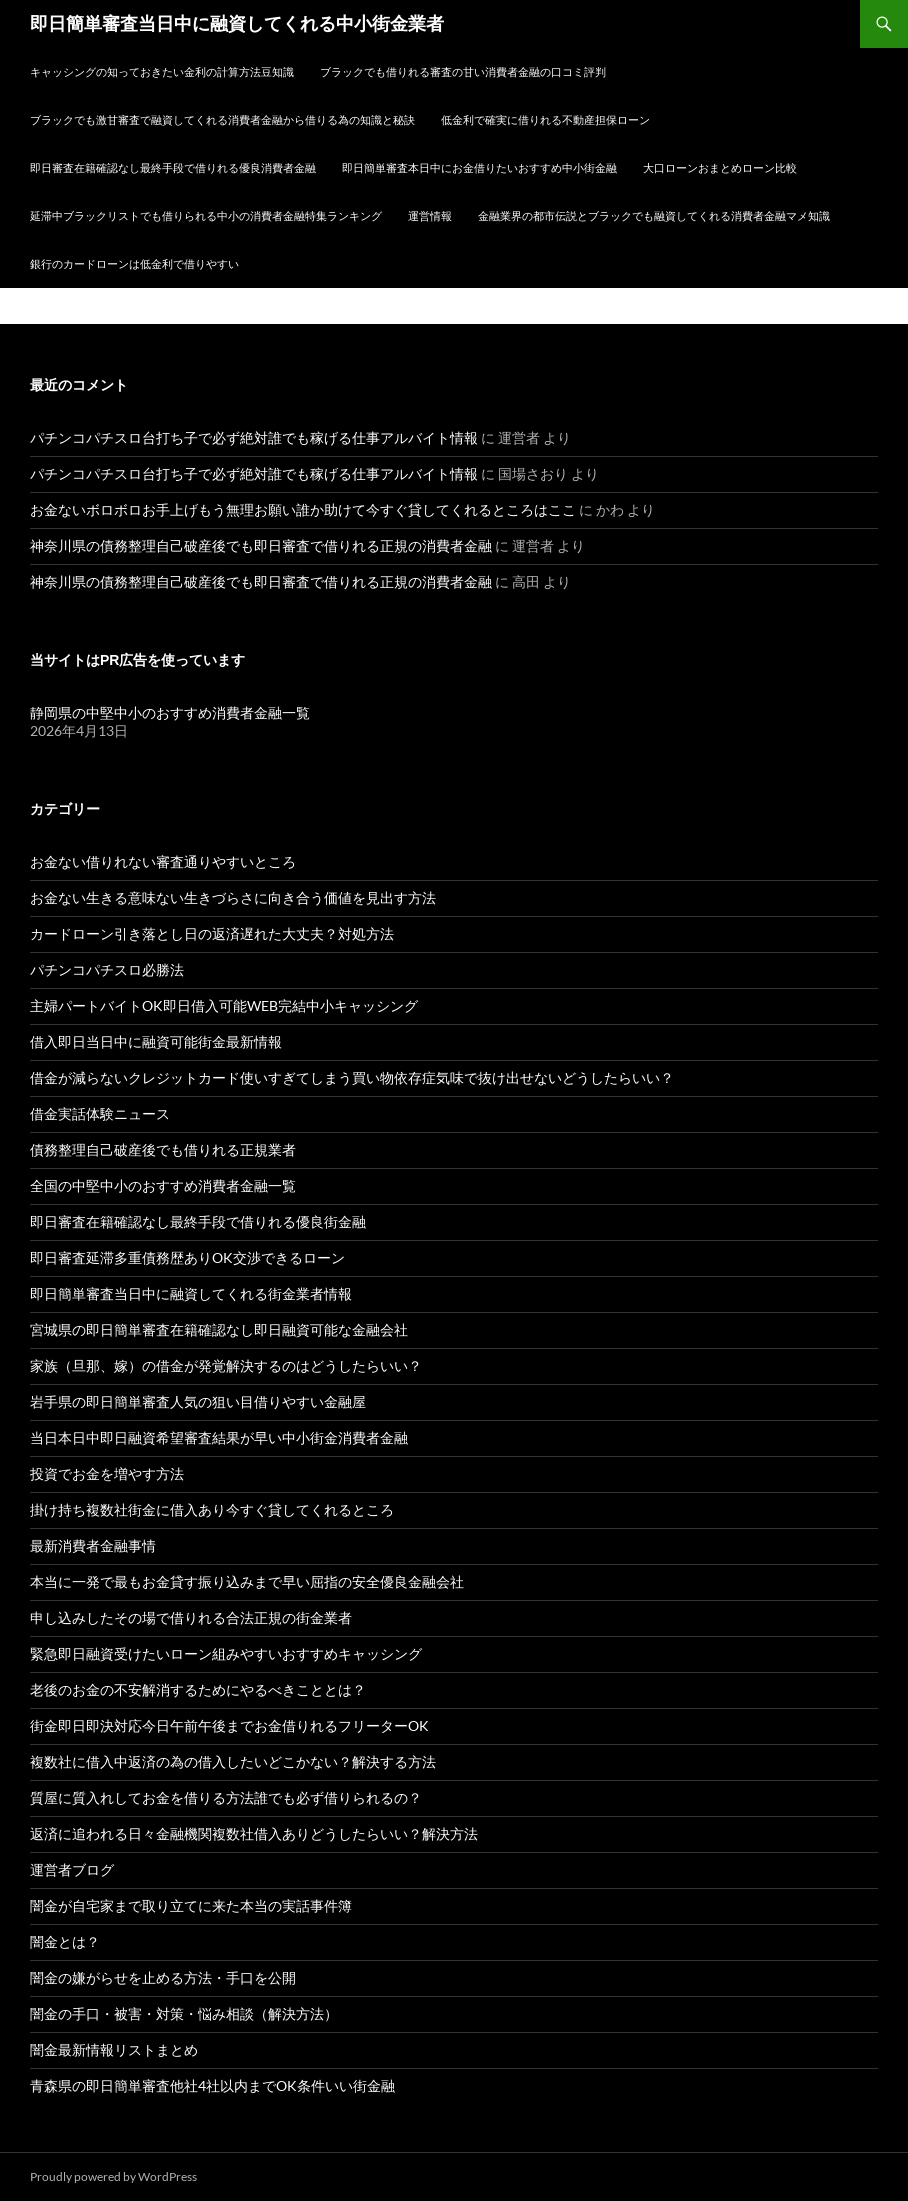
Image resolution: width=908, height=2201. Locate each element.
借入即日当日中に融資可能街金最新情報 (156, 1041)
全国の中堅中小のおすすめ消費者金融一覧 (163, 1185)
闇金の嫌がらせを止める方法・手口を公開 (163, 1977)
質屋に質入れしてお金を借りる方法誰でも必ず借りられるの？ (226, 1797)
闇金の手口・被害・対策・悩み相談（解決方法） (184, 2013)
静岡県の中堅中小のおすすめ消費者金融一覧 (170, 712)
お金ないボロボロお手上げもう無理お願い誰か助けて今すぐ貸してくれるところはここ (303, 509)
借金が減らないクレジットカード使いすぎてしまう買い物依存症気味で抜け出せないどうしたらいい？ (352, 1077)
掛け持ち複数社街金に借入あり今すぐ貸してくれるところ (212, 1509)
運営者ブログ (72, 1869)
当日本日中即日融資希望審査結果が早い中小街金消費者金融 (219, 1437)
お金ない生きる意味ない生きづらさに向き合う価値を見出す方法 (233, 897)
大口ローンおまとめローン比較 (720, 167)
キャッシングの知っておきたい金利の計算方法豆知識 (162, 71)
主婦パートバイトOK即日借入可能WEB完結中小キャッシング (224, 1005)
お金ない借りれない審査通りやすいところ (163, 861)
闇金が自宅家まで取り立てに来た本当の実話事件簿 (191, 1905)
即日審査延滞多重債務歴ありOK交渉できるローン (187, 1257)
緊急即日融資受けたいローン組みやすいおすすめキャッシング (226, 1653)
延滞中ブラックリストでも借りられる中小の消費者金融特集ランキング (206, 215)
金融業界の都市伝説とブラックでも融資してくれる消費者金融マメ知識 (654, 215)
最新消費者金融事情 (93, 1545)
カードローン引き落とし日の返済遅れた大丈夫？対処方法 (212, 933)
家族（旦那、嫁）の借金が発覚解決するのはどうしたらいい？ (226, 1365)
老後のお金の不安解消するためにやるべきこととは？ (198, 1689)
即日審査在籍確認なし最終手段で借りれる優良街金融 (198, 1221)
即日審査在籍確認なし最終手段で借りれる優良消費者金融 (173, 167)
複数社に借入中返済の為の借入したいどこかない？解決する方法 (233, 1761)
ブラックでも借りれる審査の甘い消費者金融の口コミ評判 (463, 71)
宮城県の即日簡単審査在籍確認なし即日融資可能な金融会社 (219, 1329)
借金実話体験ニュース (100, 1113)
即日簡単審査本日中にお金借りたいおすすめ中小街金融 (479, 167)
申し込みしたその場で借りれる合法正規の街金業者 (191, 1617)
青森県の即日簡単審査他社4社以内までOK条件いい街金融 (212, 2085)
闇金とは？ (65, 1941)
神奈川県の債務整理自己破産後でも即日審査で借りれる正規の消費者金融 (261, 545)
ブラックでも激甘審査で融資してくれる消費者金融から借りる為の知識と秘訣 (222, 119)
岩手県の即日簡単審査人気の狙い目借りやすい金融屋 (198, 1401)
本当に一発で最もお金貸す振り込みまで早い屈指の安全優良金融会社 (247, 1581)
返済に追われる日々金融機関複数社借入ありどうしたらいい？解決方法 (254, 1833)
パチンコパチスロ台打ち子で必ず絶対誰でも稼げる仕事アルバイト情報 (254, 437)
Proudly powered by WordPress (113, 2176)
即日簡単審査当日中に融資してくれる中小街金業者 (237, 24)
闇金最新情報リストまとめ (114, 2049)
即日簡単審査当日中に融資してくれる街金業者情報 (191, 1293)
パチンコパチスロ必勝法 (107, 969)
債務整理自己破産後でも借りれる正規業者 (163, 1149)
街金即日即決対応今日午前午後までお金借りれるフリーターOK (229, 1725)
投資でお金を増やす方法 (107, 1473)
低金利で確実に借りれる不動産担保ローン (545, 119)
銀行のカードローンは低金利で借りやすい (134, 263)
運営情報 (430, 215)
